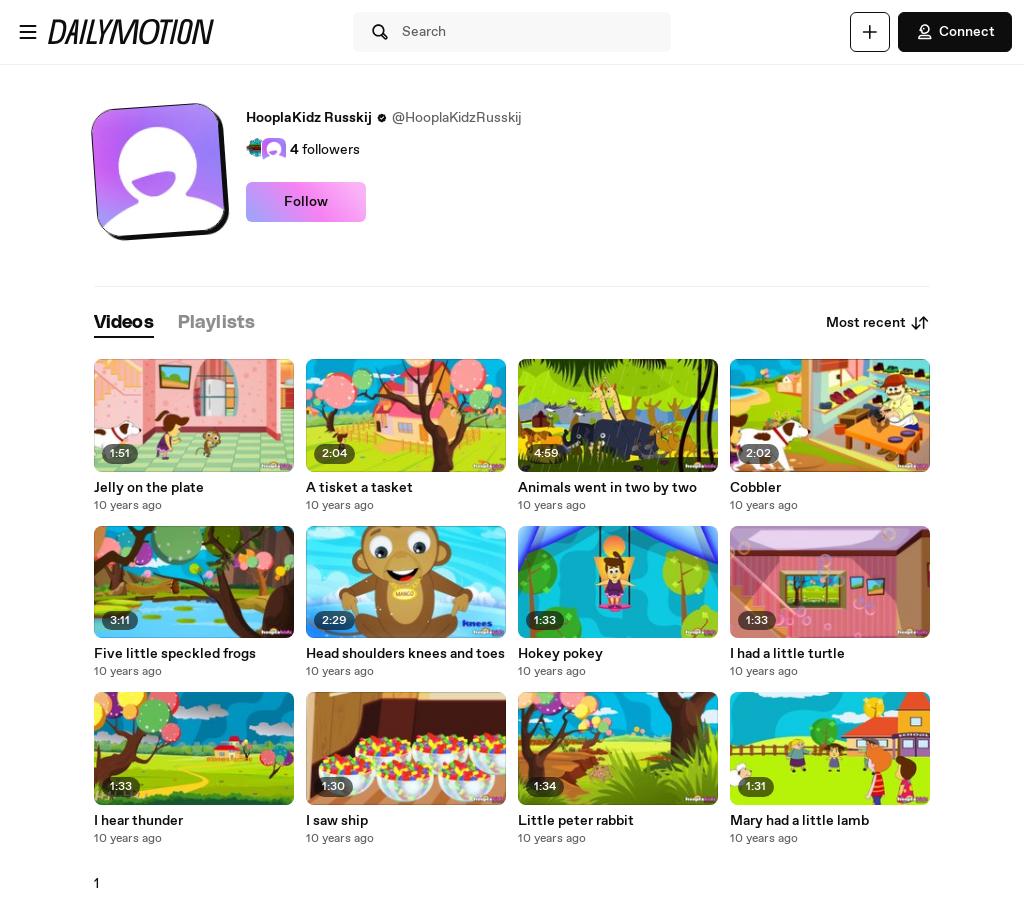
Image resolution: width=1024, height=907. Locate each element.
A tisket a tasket (359, 488)
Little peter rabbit (576, 821)
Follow (306, 202)
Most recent (878, 323)
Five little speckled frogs (175, 654)
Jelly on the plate (149, 488)
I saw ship (337, 821)
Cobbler (755, 488)
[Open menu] (28, 32)
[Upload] (870, 32)
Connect (955, 32)
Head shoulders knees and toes (405, 654)
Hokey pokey (560, 654)
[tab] (124, 323)
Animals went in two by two (607, 488)
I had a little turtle (787, 654)
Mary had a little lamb (799, 821)
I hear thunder (138, 821)
